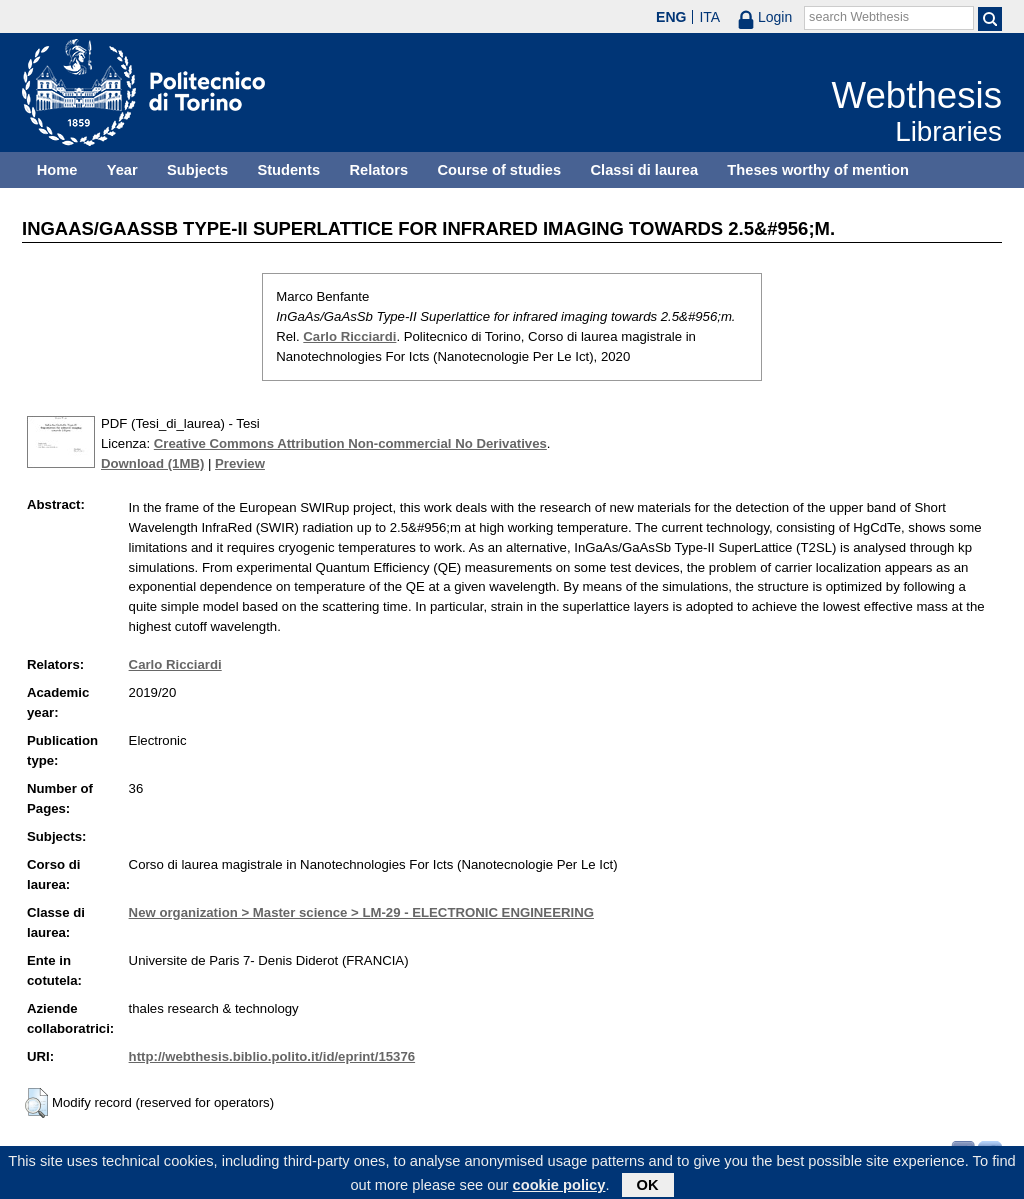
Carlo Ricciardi (349, 336)
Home (57, 170)
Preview (240, 463)
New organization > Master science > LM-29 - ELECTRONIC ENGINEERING (361, 912)
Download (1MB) (152, 463)
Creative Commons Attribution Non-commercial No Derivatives (350, 443)
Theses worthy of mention (818, 170)
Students (288, 170)
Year (122, 170)
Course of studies (499, 170)
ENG (671, 17)
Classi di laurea (645, 170)
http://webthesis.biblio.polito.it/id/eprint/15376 (272, 1056)
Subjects (197, 170)
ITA (709, 17)
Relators (378, 170)
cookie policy (559, 1188)
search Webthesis (859, 17)
